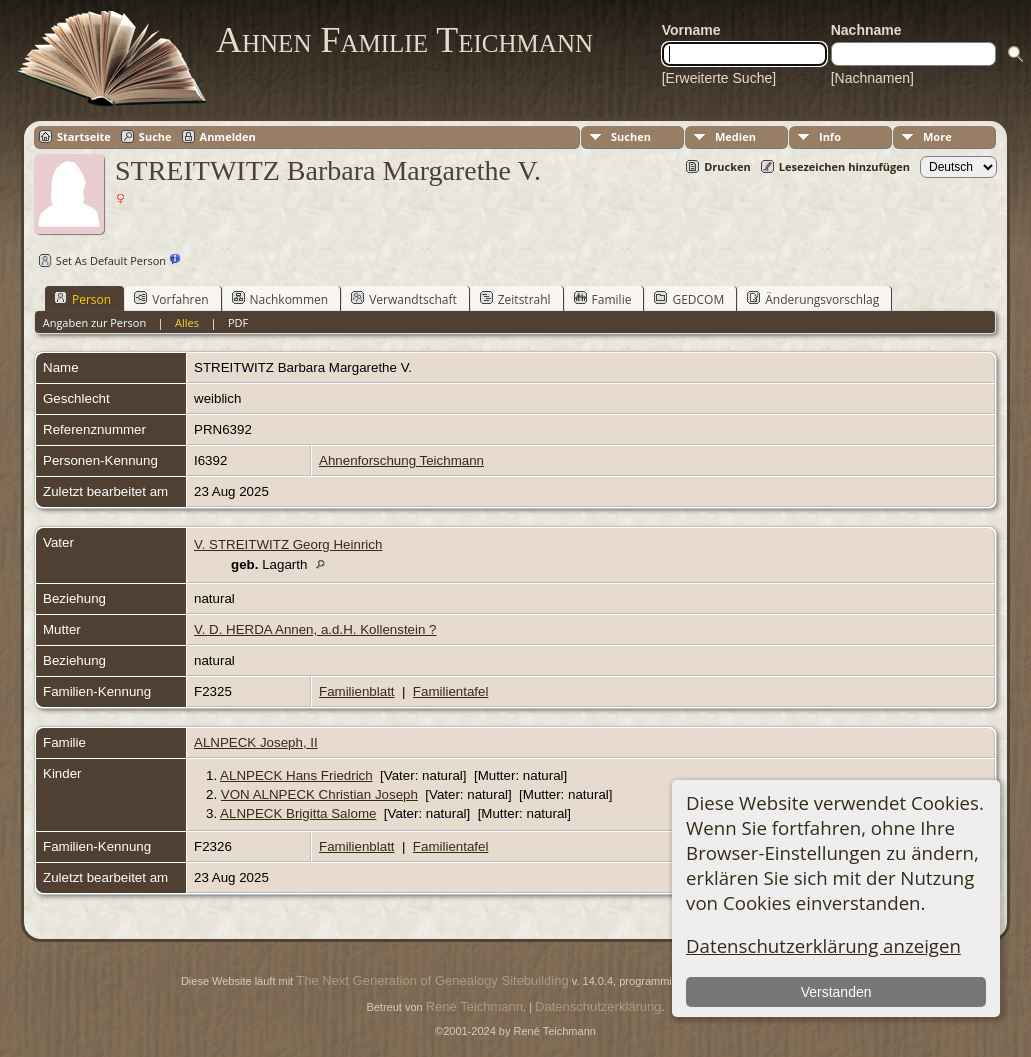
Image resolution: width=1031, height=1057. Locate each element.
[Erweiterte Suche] (719, 78)
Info (830, 136)
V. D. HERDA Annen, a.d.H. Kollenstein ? (315, 629)
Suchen (631, 136)
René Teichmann (474, 1006)
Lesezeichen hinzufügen (844, 166)
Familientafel (451, 691)
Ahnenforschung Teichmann (401, 460)
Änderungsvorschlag (813, 299)
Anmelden (228, 136)
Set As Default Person (100, 260)
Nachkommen (280, 299)
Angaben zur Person (94, 322)
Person (82, 299)
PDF (238, 322)
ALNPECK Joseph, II (256, 742)
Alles (187, 322)
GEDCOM (689, 299)
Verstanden (836, 992)
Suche (155, 136)
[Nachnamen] (872, 78)
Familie (603, 299)
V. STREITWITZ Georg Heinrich (288, 544)
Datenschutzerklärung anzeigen (823, 945)
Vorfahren (171, 299)
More (937, 136)
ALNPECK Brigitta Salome (298, 813)
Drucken (727, 166)
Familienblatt (357, 691)
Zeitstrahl (515, 299)
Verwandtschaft (404, 299)
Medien (735, 136)
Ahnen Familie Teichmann (404, 40)
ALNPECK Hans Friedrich (296, 775)
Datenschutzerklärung (598, 1006)
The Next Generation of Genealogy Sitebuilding (432, 980)
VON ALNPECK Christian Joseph (319, 794)
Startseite (84, 136)
